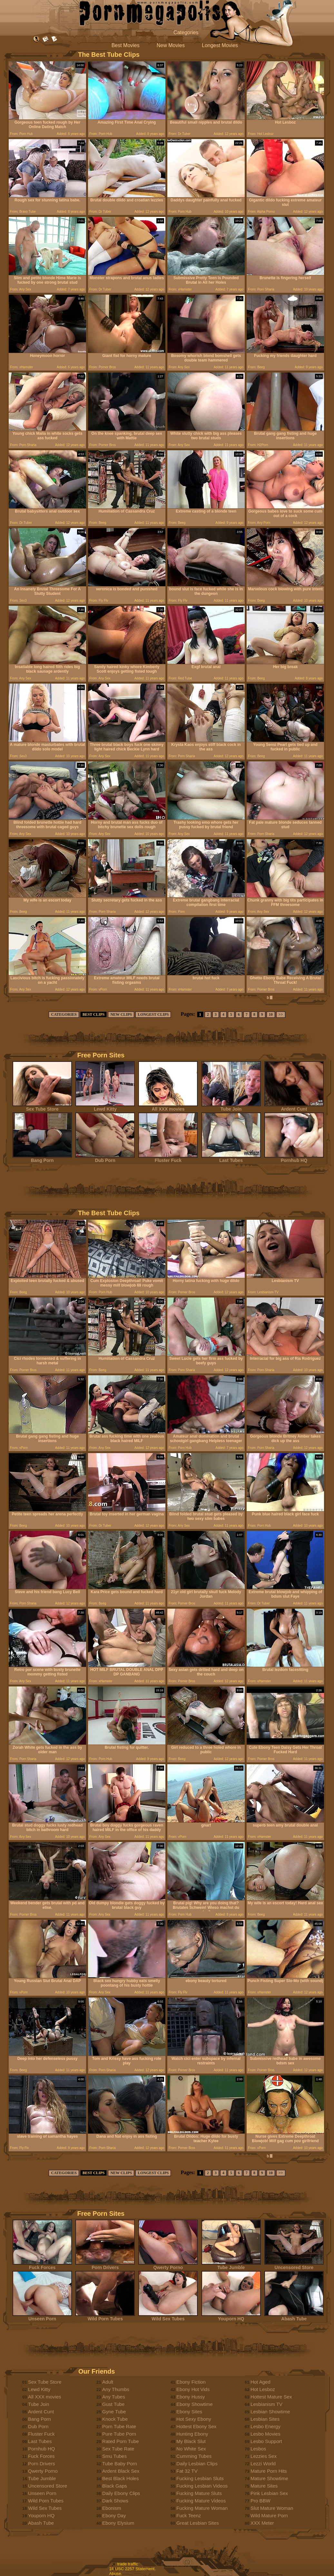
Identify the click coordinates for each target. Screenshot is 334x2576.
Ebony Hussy (190, 2396)
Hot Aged (260, 2382)
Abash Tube (294, 2316)
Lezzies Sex (264, 2456)
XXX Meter (262, 2523)
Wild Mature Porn (269, 2515)
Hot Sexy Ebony (193, 2419)
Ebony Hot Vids (193, 2389)
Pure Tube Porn (119, 2434)
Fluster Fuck (168, 1158)
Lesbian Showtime (270, 2411)
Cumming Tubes (193, 2456)
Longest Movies (220, 45)
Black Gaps (114, 2486)
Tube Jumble (231, 2265)
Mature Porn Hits (269, 2471)
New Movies (171, 45)
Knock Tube (115, 2419)
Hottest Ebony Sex (196, 2426)
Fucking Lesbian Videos (202, 2486)
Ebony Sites (189, 2411)
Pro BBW (260, 2500)
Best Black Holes (120, 2478)
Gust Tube (113, 2404)
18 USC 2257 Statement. (132, 2568)
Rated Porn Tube (120, 2441)
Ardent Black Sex (120, 2471)
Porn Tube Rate (119, 2426)
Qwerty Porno (168, 2265)
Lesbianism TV (266, 2404)
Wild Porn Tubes (105, 2316)
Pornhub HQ (294, 1158)
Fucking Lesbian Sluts (200, 2478)
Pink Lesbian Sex (269, 2493)
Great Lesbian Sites (197, 2523)
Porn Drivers (105, 2265)
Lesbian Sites (265, 2419)
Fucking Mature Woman (202, 2508)
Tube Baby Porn (119, 2463)
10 (271, 1014)
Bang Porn (42, 1158)
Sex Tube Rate (118, 2448)
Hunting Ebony (192, 2434)
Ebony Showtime (194, 2404)
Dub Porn (105, 1158)
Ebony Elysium (118, 2523)
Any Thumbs (115, 2389)
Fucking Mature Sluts (199, 2493)
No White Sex (191, 2448)
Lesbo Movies (265, 2434)
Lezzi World (263, 2463)
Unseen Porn (42, 2316)
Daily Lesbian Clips (197, 2463)
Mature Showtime (269, 2478)
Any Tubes (113, 2396)
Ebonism (111, 2508)
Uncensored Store (294, 2265)
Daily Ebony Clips (121, 2493)
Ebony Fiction (191, 2382)
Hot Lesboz (263, 2389)
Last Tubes (231, 1158)
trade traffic (127, 2563)
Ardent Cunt (294, 1107)
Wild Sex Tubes (168, 2316)
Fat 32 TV (187, 2471)
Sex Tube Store (42, 1107)
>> (281, 1014)
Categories (185, 32)
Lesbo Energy (265, 2426)
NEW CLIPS (121, 1014)
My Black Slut (191, 2441)
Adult (107, 2382)
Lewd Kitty (105, 1107)
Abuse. (115, 2573)
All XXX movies (168, 1107)
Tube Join (231, 1107)
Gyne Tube (114, 2411)
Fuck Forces (42, 2265)
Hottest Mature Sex (271, 2396)
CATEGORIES (63, 1014)
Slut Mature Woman (272, 2508)
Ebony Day (114, 2515)
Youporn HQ (231, 2316)
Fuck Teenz (188, 2515)
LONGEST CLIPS (153, 1014)
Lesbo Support (266, 2441)
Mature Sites (264, 2486)
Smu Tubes (114, 2456)
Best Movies (126, 45)
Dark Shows (115, 2500)
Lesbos (258, 2448)
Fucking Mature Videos (201, 2500)
